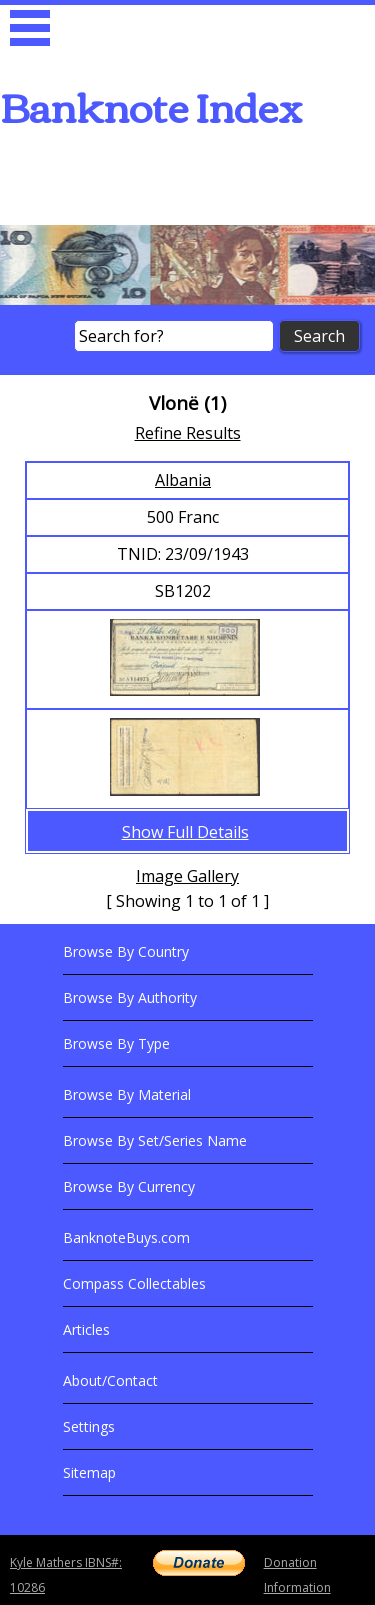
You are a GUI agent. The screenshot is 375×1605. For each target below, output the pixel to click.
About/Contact (110, 1380)
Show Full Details (185, 832)
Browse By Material (127, 1094)
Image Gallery (187, 876)
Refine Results (188, 433)
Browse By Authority (130, 997)
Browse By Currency (129, 1186)
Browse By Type (116, 1043)
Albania (183, 480)
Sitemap (89, 1472)
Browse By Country (126, 951)
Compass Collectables (134, 1283)
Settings (89, 1426)
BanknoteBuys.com (126, 1237)
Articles (86, 1329)
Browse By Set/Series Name (155, 1140)
